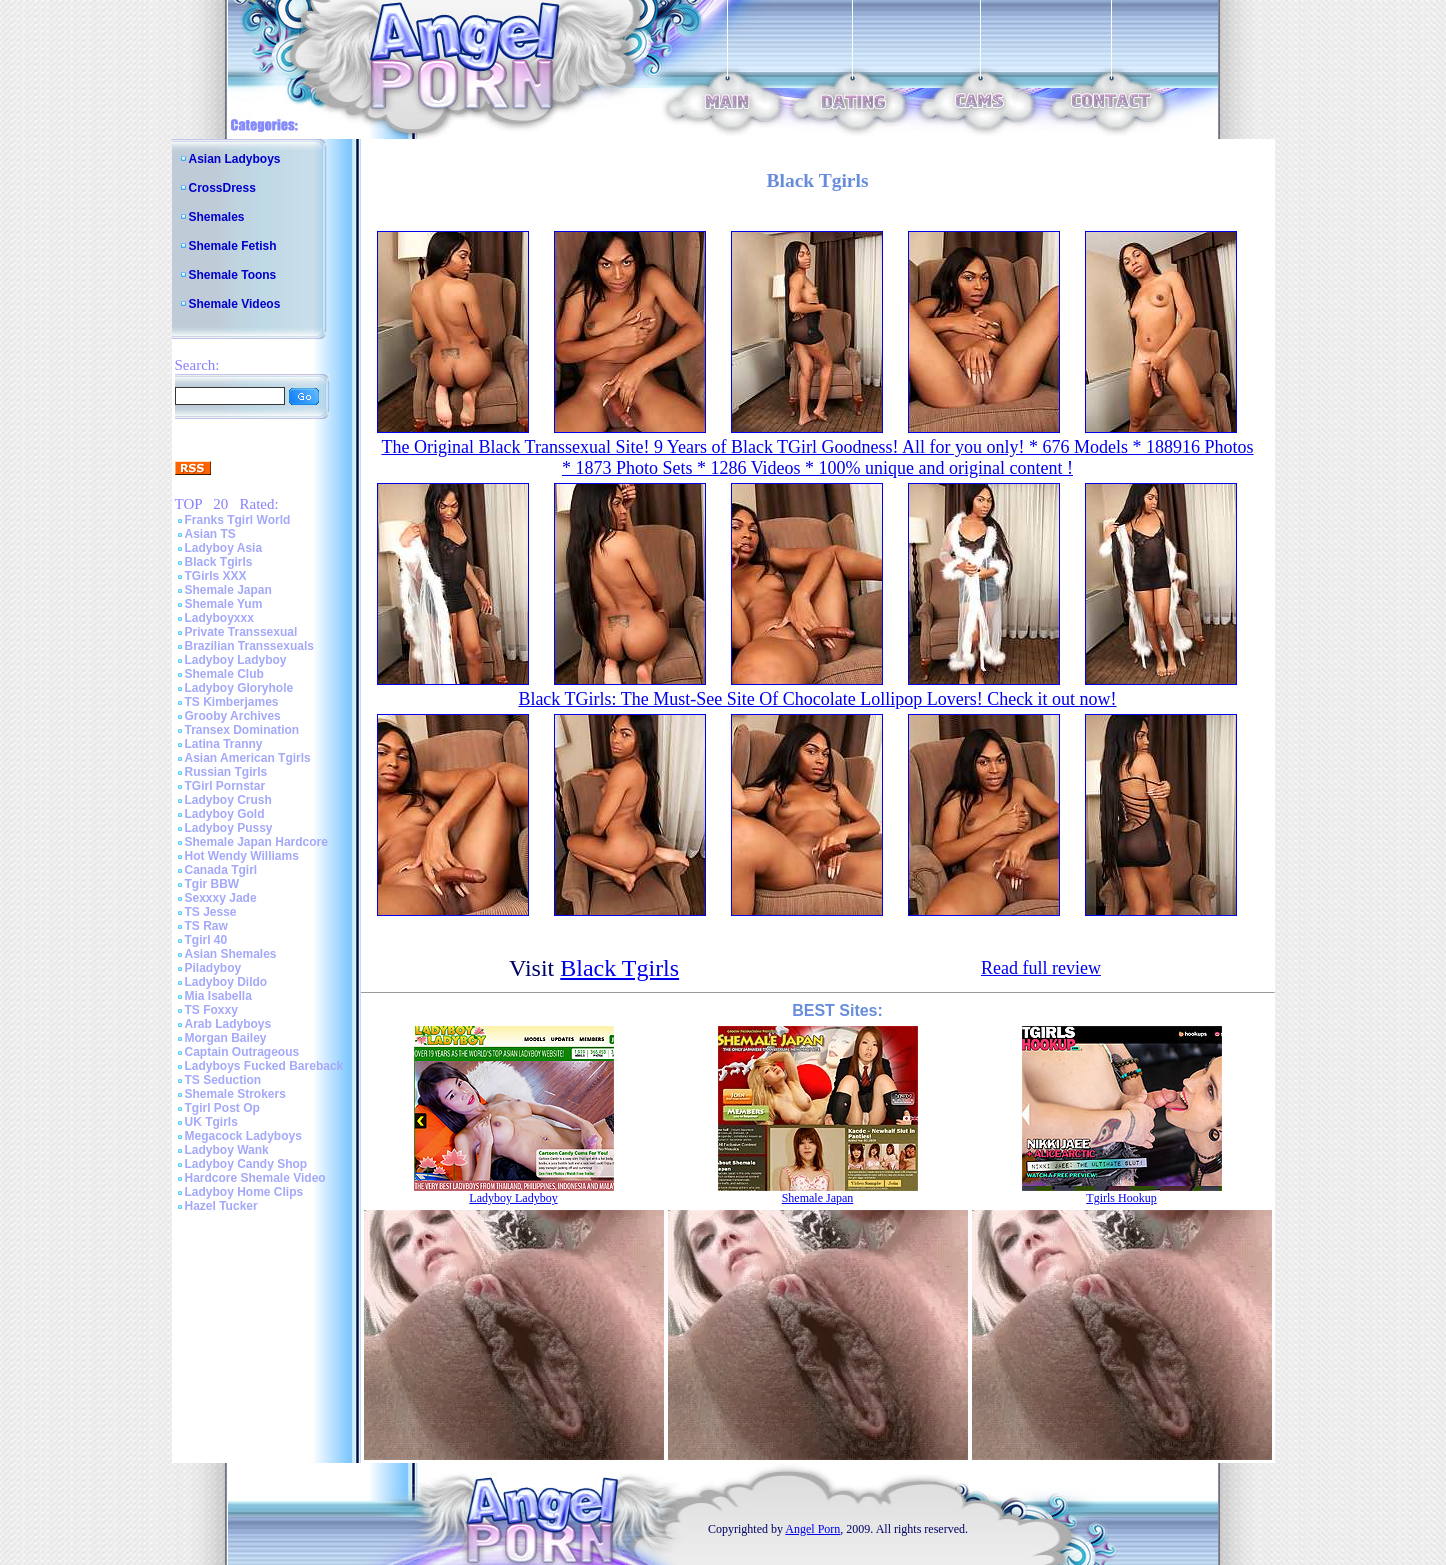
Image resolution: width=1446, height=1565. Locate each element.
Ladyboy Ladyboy (236, 660)
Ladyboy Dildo (226, 982)
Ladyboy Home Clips (244, 1192)
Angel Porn (812, 1529)
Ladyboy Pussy (229, 828)
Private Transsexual (241, 632)
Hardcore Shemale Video (255, 1178)
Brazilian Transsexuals (249, 646)
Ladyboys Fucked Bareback (264, 1066)
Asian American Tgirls (248, 758)
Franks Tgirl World (238, 520)
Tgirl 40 (206, 940)
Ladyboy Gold (225, 814)
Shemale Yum (224, 604)
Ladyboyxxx (219, 618)
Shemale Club (224, 674)
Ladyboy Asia (224, 548)
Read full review (1041, 968)
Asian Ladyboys (235, 159)
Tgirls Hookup (1121, 1198)
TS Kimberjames (232, 702)
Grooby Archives (233, 716)
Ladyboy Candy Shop (246, 1164)
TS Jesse (211, 912)
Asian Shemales (231, 954)
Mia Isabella (218, 996)
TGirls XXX (216, 576)
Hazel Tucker (221, 1206)
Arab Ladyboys (228, 1024)
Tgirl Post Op (222, 1108)
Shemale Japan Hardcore (256, 842)
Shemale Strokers (235, 1094)
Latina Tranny (224, 744)
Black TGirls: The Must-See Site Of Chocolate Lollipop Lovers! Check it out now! (817, 699)
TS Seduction (223, 1080)
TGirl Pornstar (225, 786)
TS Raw (206, 926)
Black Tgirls (219, 562)
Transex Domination (242, 730)
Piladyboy (213, 968)
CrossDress (222, 188)
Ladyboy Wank (227, 1150)
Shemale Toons (233, 275)
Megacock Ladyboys (243, 1136)
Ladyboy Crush (228, 800)
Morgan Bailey (226, 1038)
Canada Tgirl (221, 870)
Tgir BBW (212, 884)
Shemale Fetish (233, 246)
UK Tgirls (211, 1122)
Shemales (217, 217)
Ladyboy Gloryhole (239, 688)
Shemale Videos (235, 304)
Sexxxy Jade (221, 898)
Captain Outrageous (242, 1052)
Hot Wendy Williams (242, 856)
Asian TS (210, 534)
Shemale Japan (228, 590)
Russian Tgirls (226, 772)
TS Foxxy (211, 1010)
